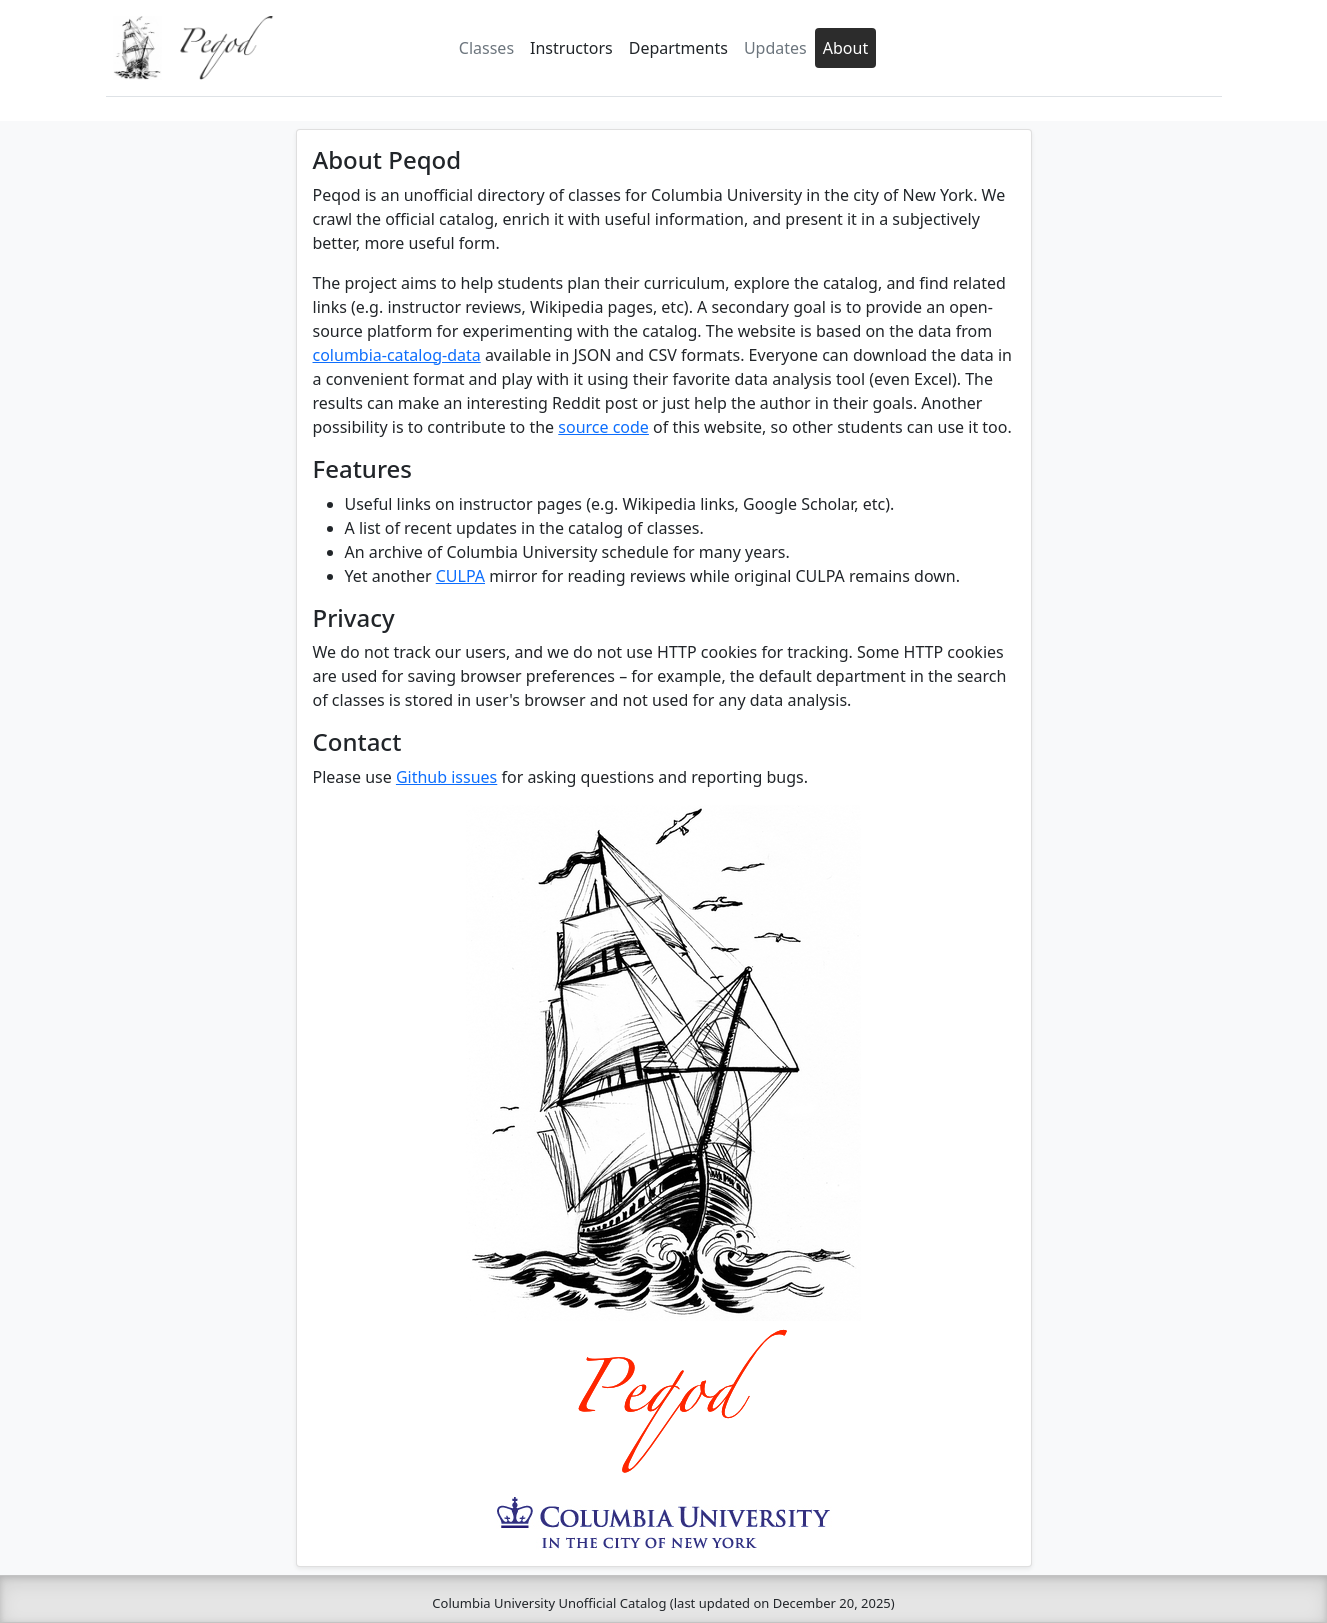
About (845, 48)
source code (603, 427)
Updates (775, 48)
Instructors (571, 48)
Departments (678, 48)
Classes (486, 48)
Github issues (446, 777)
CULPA (460, 576)
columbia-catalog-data (397, 355)
